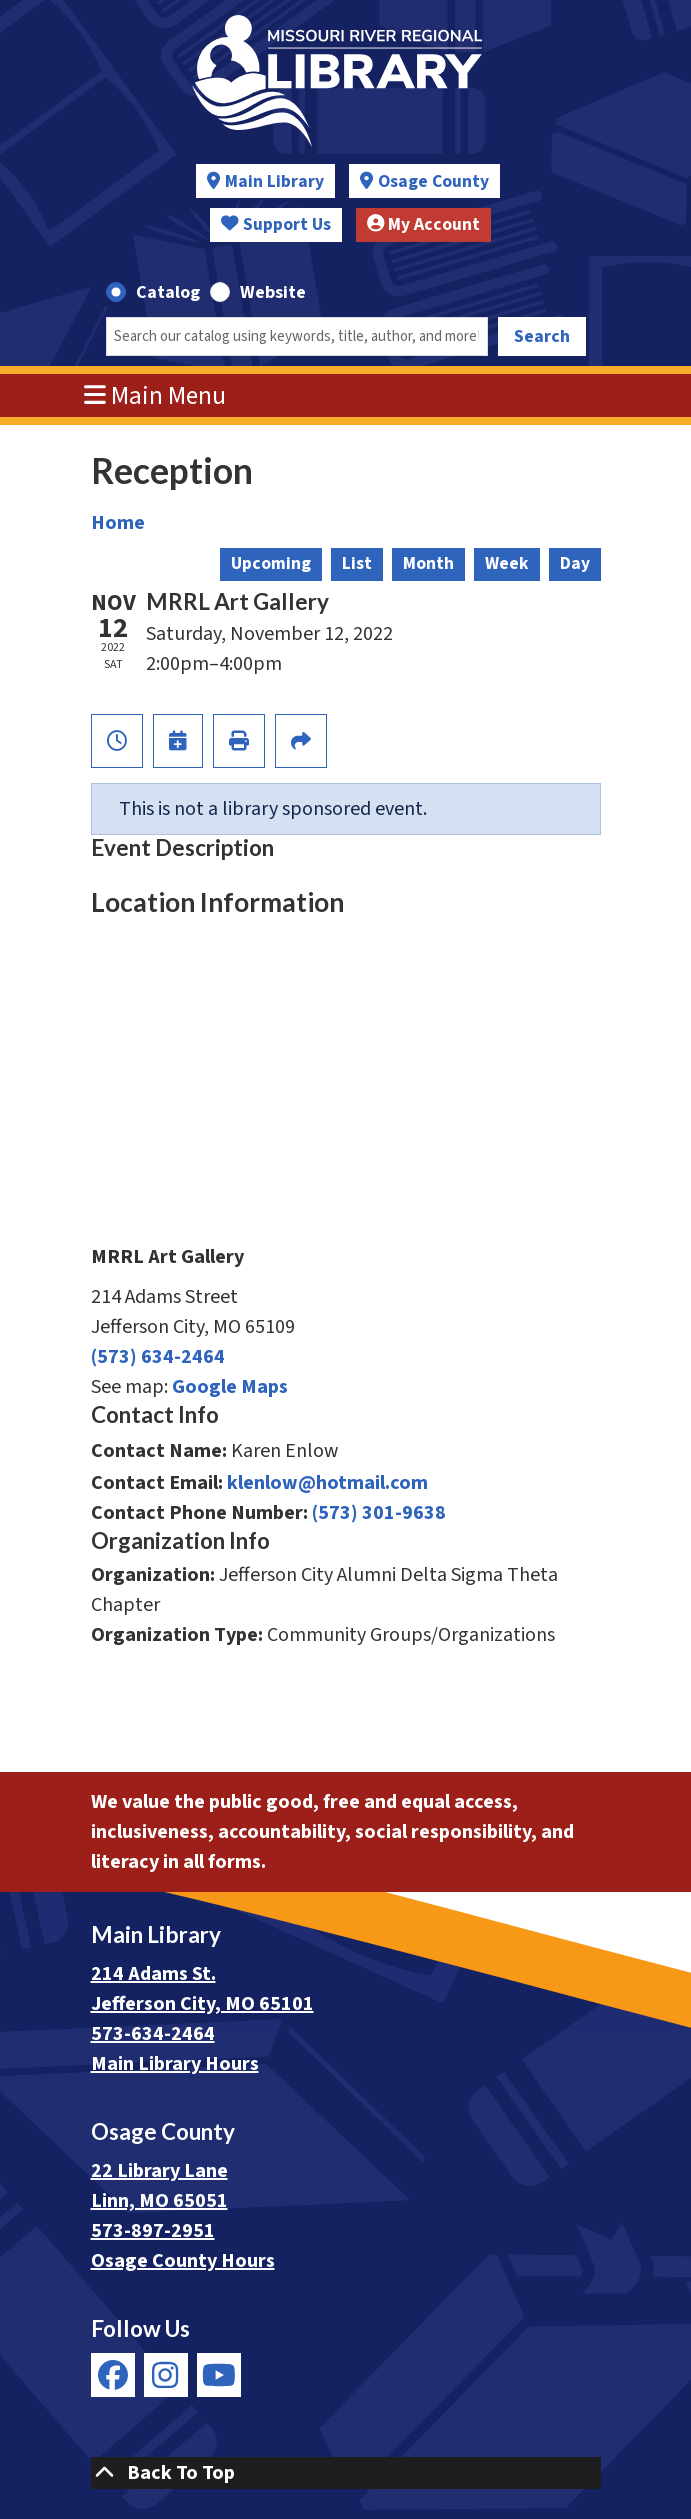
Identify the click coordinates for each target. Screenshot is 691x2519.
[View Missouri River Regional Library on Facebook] (113, 2375)
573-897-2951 (153, 2231)
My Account (424, 224)
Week (507, 563)
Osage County (433, 181)
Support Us (276, 224)
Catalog (168, 292)
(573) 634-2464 (158, 1357)
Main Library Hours (175, 2064)
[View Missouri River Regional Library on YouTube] (219, 2375)
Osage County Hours (183, 2261)
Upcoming (271, 563)
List (357, 563)
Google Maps (230, 1387)
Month (428, 563)
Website (273, 292)
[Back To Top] (346, 2473)
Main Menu (155, 396)
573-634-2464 (153, 2034)
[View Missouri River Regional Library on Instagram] (166, 2375)
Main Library (274, 181)
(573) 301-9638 (379, 1513)
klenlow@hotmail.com (327, 1483)
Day (575, 563)
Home (118, 523)
